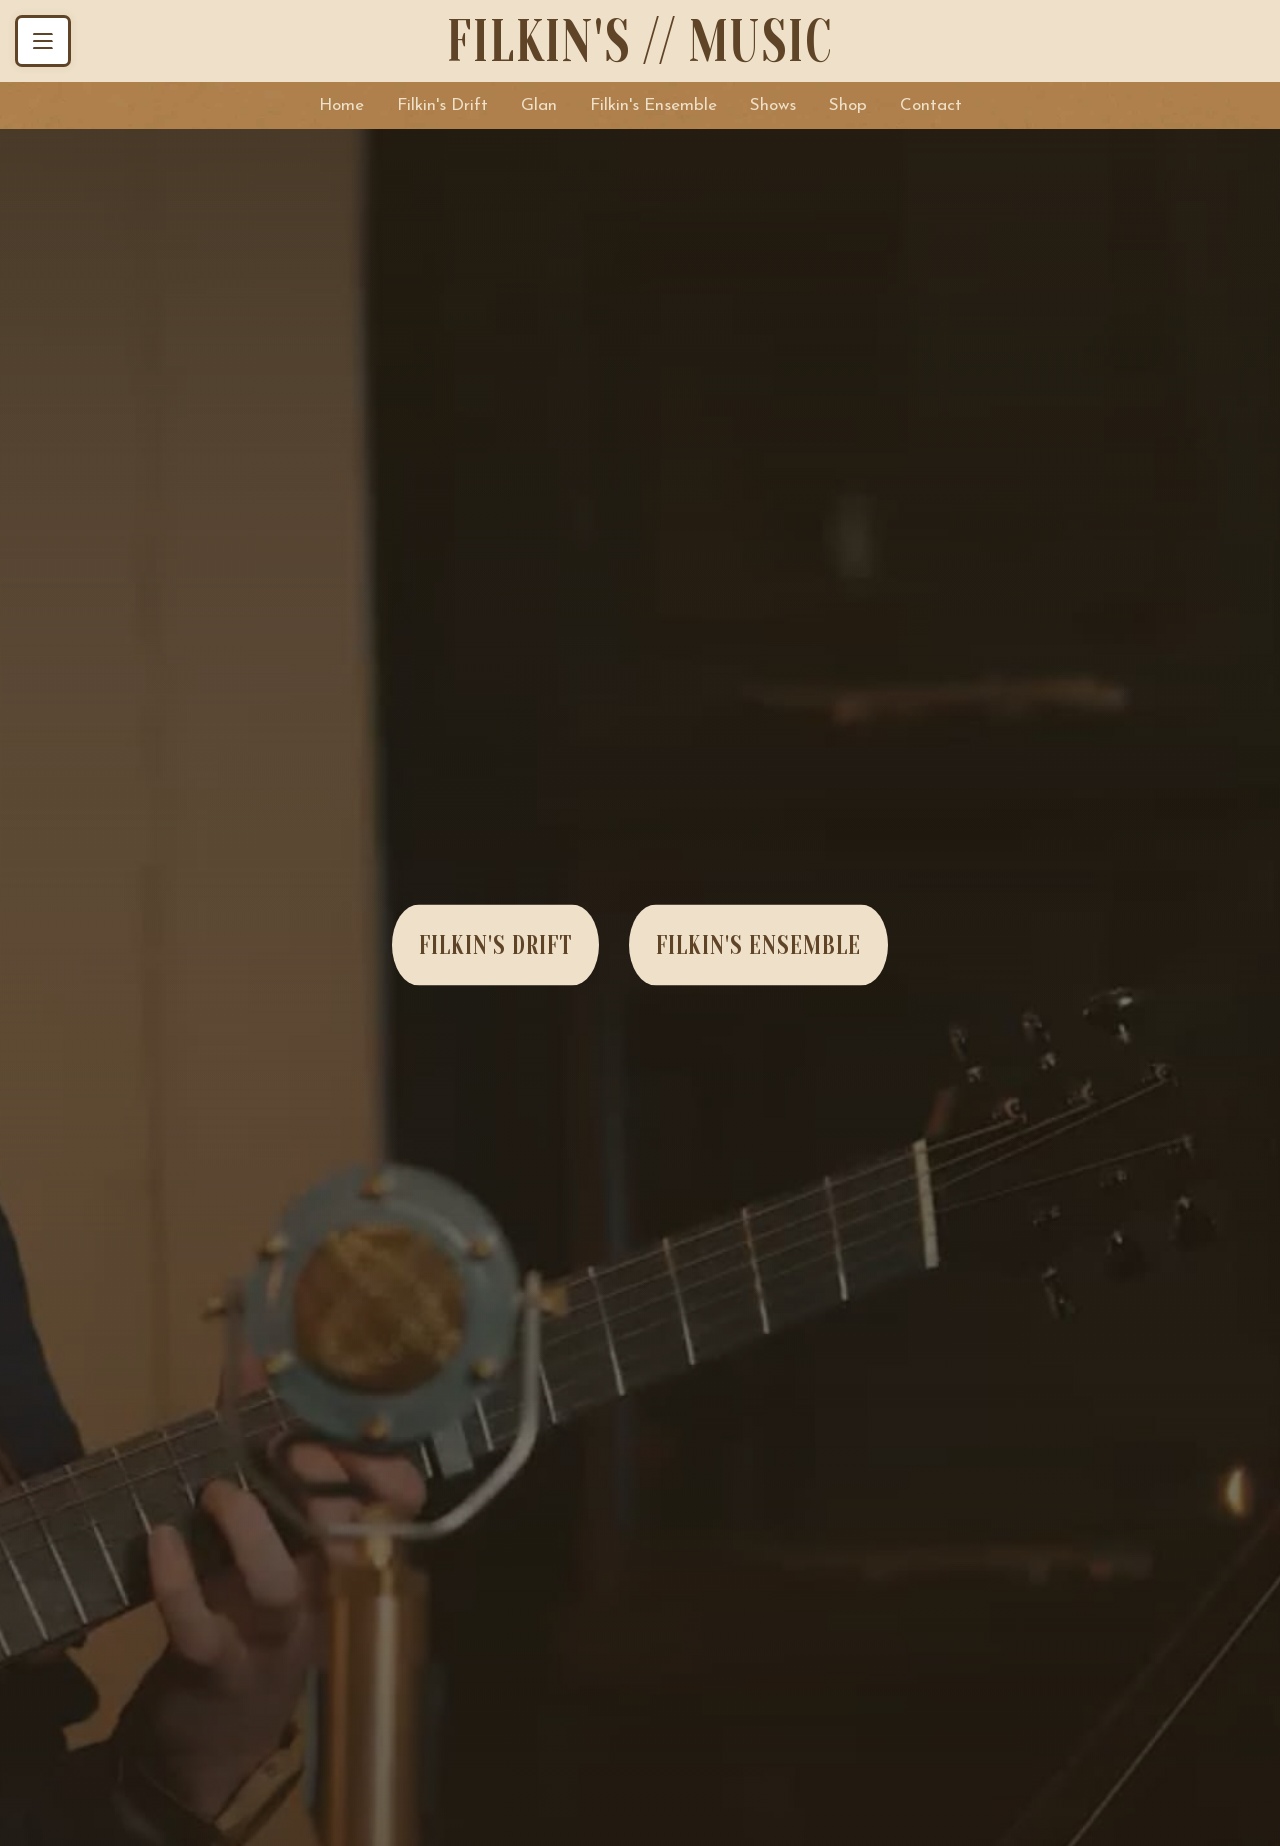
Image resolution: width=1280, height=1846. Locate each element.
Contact (931, 105)
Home (341, 105)
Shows (773, 105)
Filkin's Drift (442, 105)
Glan (539, 105)
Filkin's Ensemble (653, 105)
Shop (848, 105)
